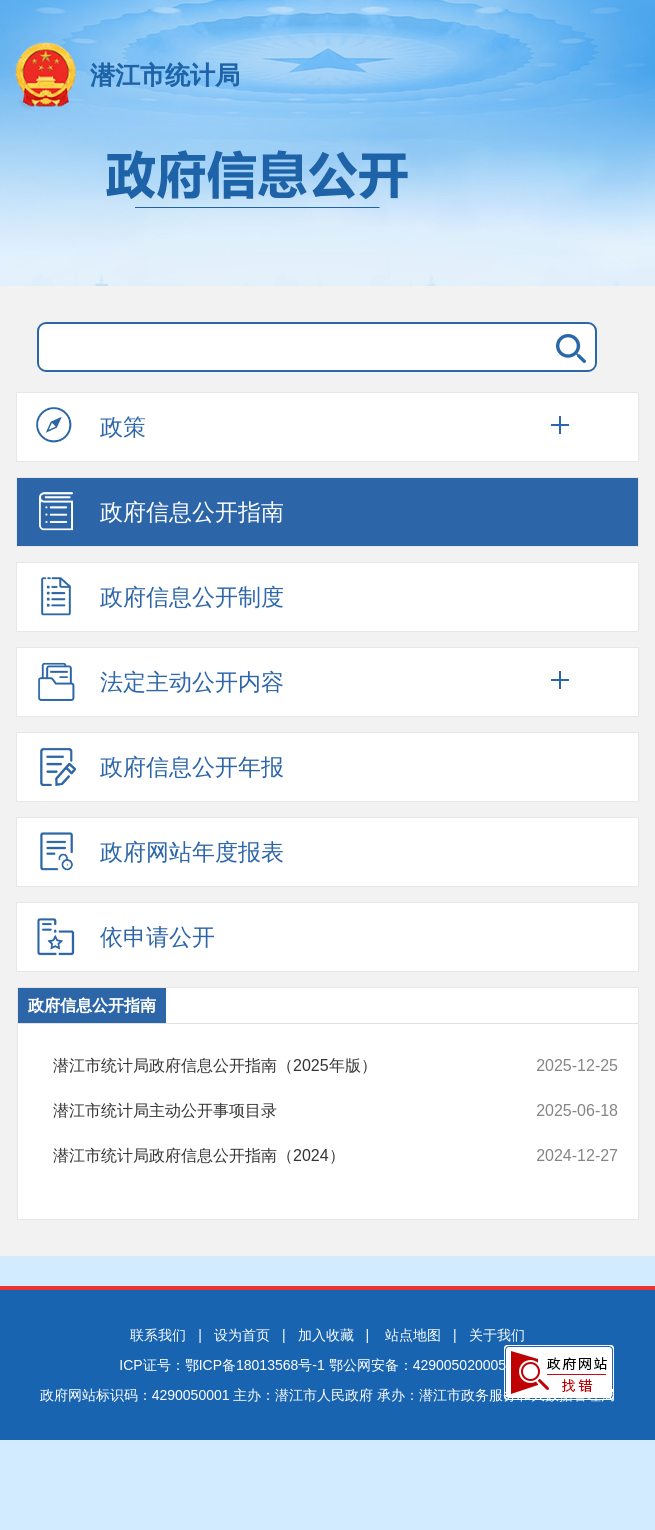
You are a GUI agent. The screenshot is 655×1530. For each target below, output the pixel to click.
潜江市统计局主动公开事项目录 (283, 1111)
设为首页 (242, 1335)
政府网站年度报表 (160, 851)
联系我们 (158, 1335)
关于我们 (497, 1335)
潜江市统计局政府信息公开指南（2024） (283, 1156)
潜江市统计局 (165, 75)
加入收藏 (326, 1335)
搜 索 (567, 347)
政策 (91, 426)
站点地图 (413, 1335)
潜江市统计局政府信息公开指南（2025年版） (283, 1066)
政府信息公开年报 (160, 766)
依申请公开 (125, 936)
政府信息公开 (327, 208)
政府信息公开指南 (160, 511)
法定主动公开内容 (160, 681)
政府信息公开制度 (160, 596)
